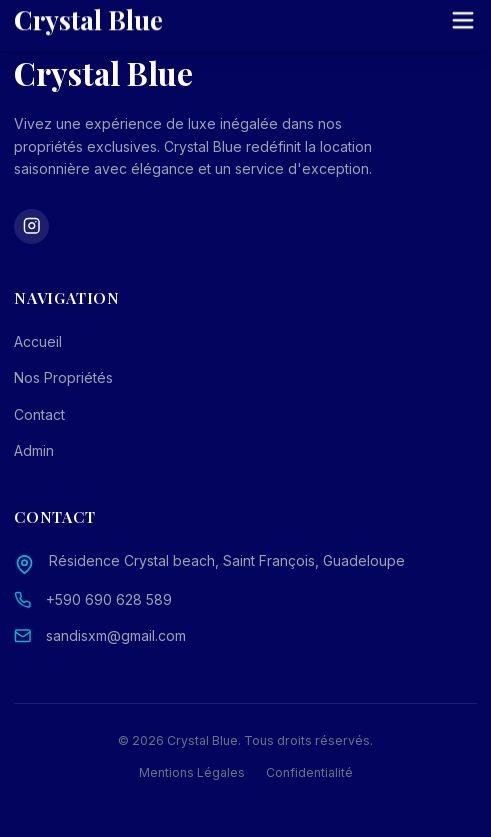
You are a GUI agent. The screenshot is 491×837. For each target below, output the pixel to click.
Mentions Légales (192, 772)
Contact (39, 414)
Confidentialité (309, 772)
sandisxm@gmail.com (116, 635)
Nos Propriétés (63, 377)
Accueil (38, 341)
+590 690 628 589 (109, 599)
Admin (34, 450)
